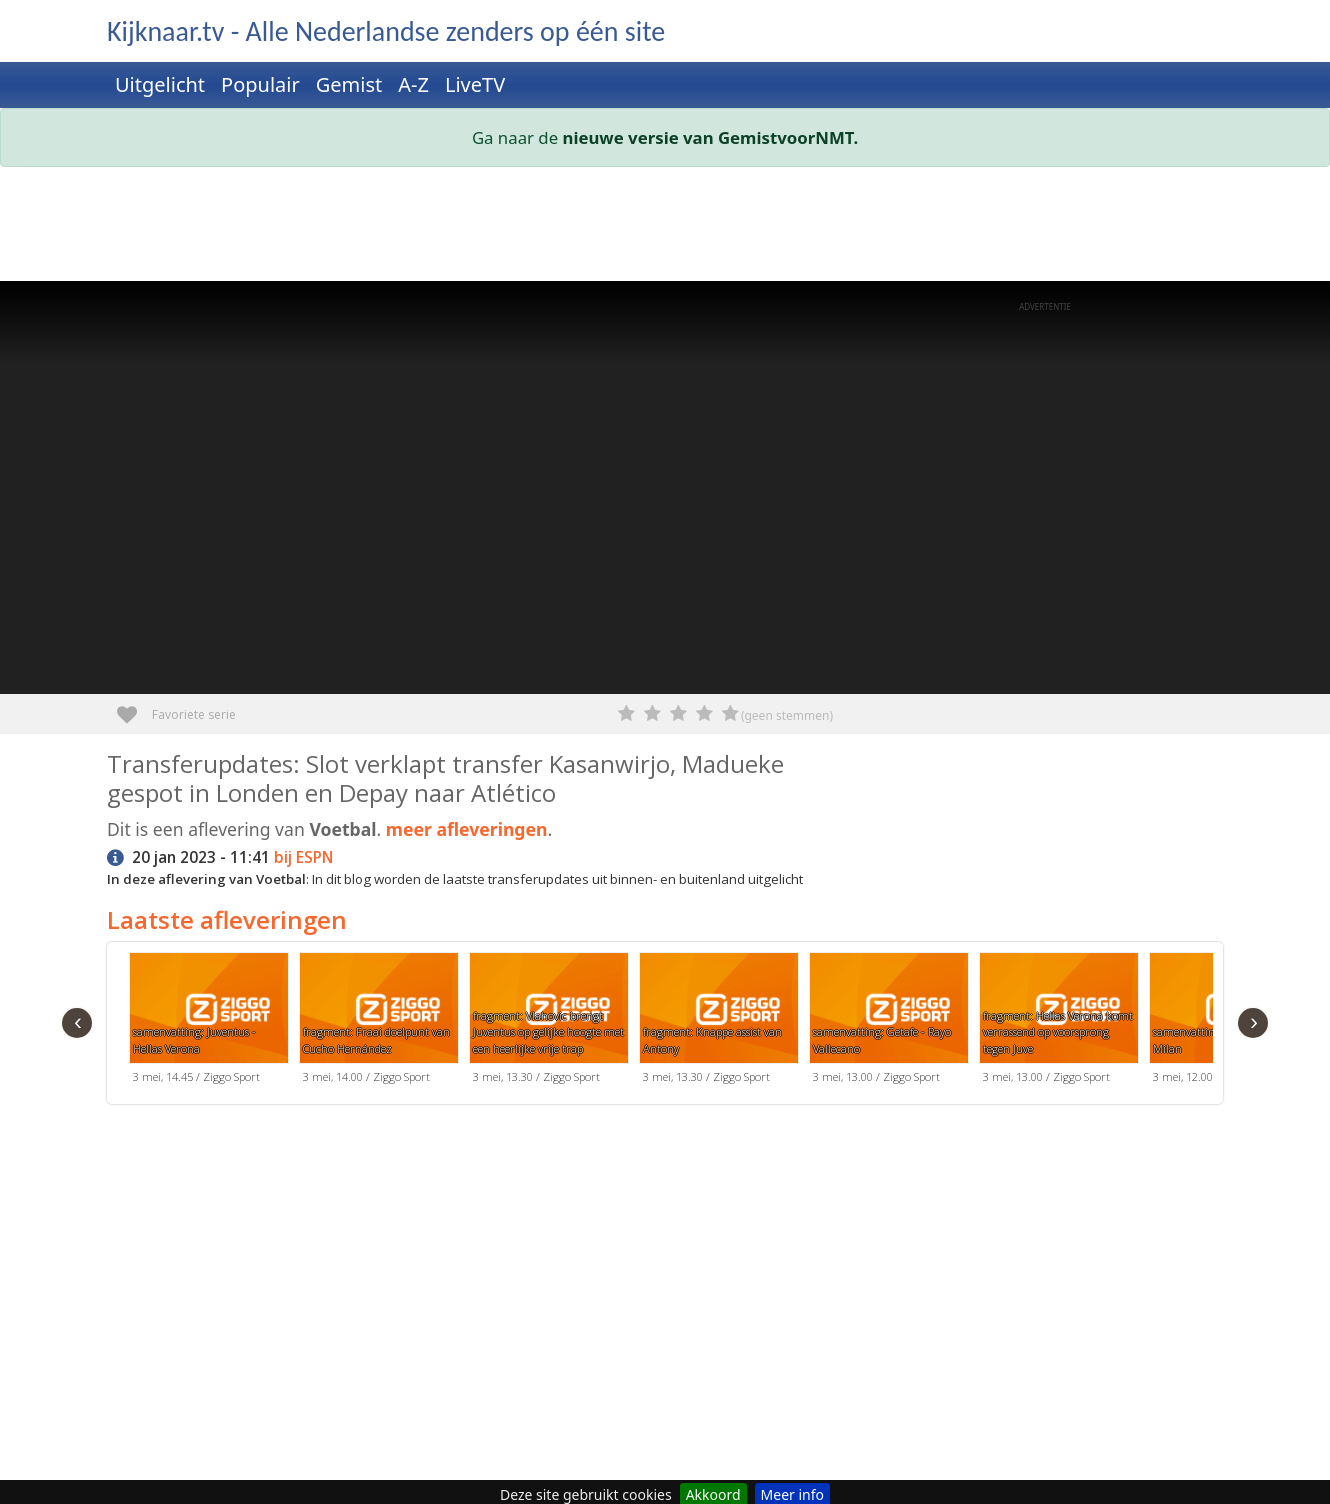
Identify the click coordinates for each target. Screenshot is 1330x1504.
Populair (260, 84)
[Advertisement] (665, 228)
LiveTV (475, 84)
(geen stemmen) (787, 715)
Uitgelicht (160, 84)
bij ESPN (303, 857)
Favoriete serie (134, 707)
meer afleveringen (467, 829)
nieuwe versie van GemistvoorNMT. (711, 137)
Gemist (349, 84)
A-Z (413, 84)
